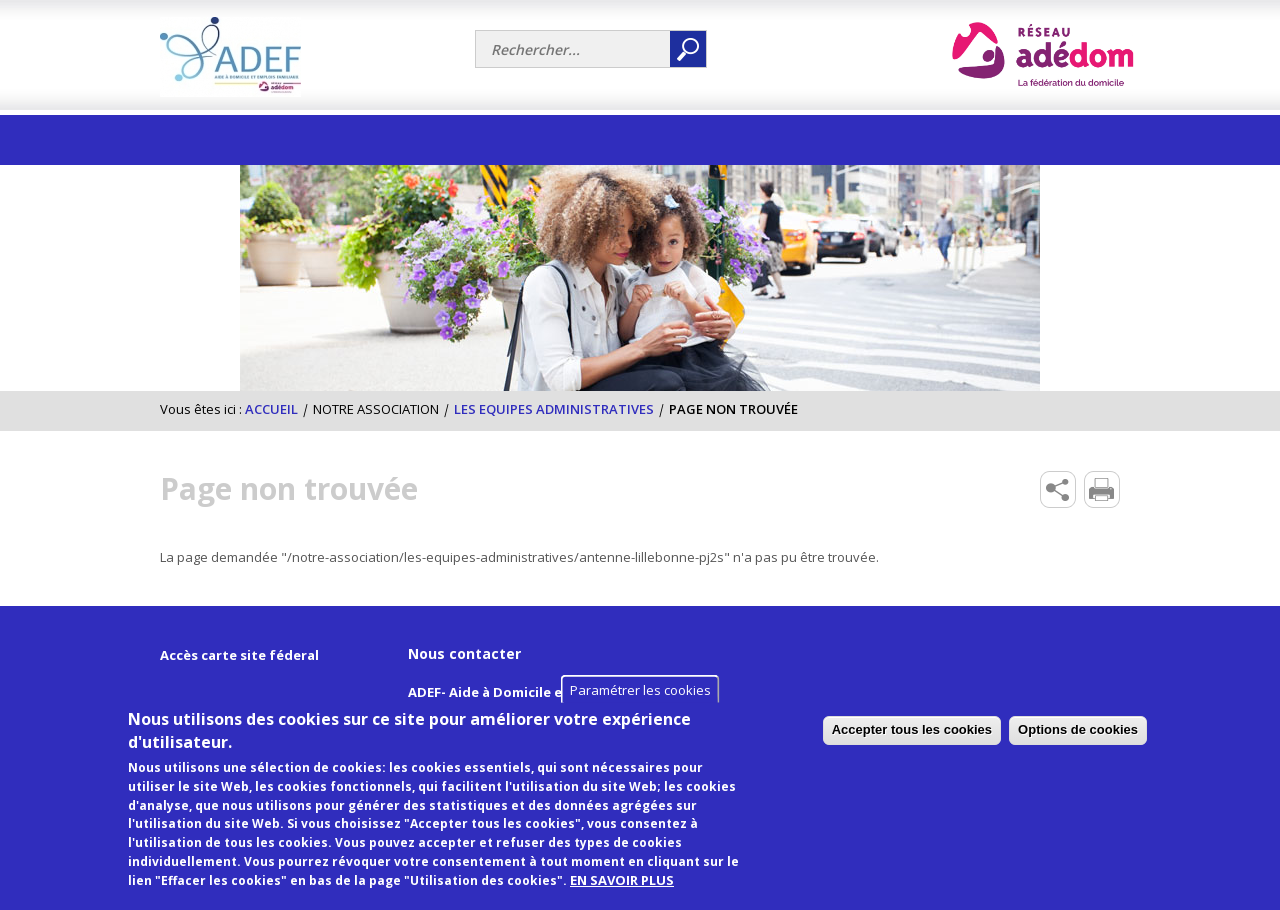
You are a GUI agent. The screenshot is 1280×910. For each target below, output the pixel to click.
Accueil (271, 409)
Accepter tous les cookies (1058, 750)
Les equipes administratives (554, 409)
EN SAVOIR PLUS (622, 901)
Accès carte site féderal (239, 655)
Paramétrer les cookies (640, 711)
